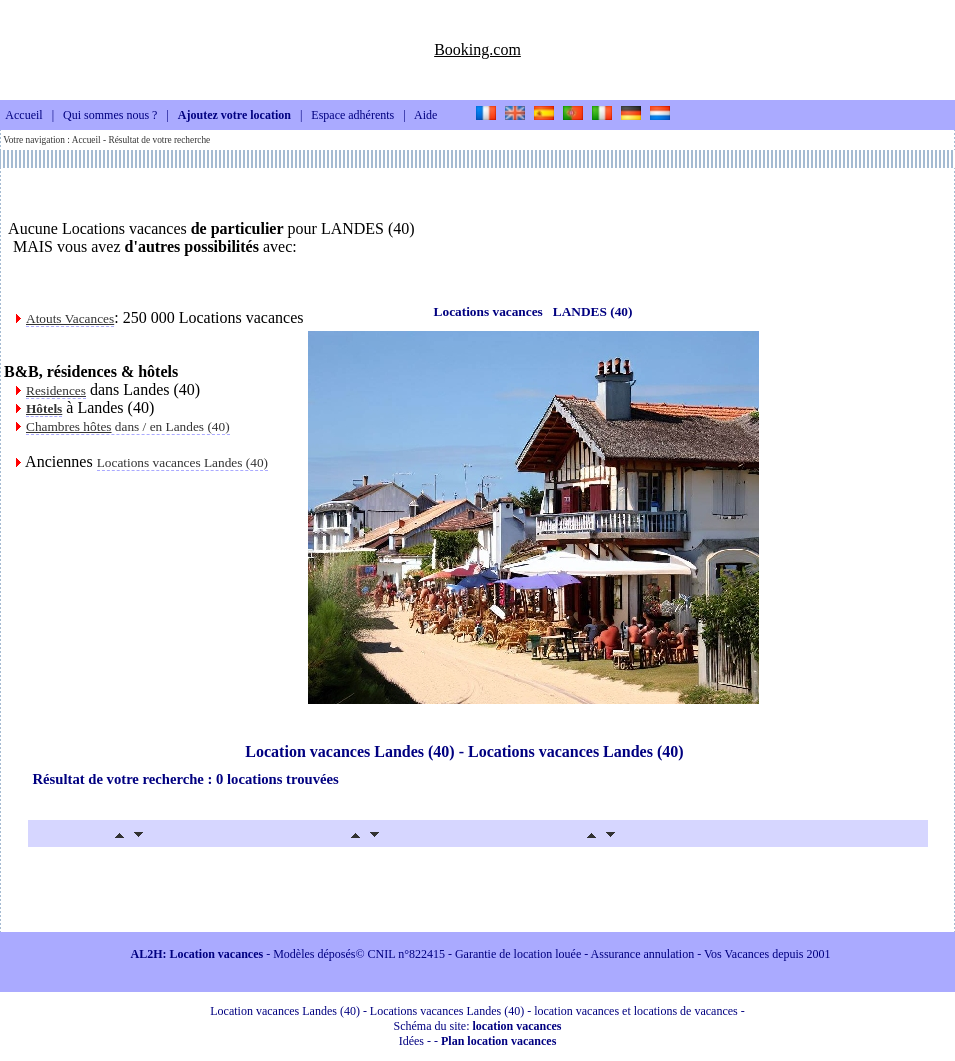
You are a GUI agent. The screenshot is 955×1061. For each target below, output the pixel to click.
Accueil (23, 116)
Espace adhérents (352, 116)
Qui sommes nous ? (110, 116)
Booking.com (477, 49)
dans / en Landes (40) (128, 426)
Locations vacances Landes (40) (182, 462)
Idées (411, 1041)
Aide (425, 116)
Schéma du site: (478, 1026)
